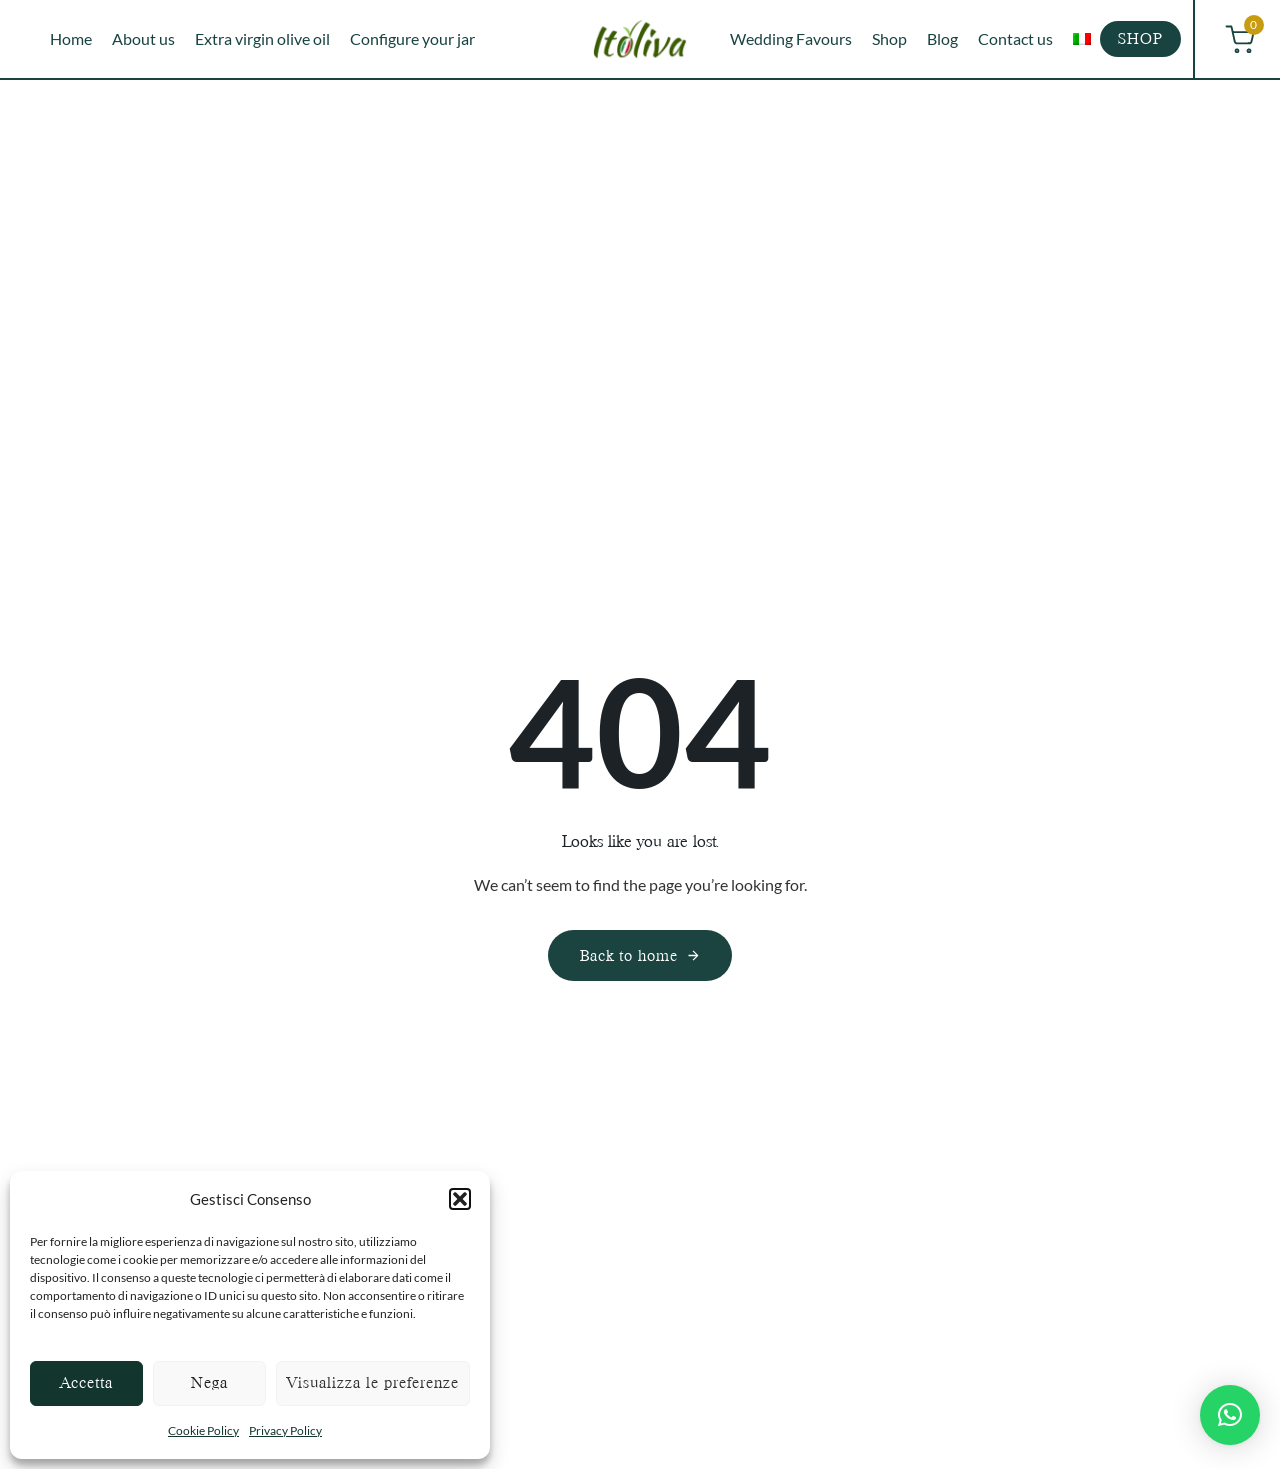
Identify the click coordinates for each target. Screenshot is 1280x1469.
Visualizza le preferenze (373, 1382)
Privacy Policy (285, 1430)
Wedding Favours (791, 38)
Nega (209, 1382)
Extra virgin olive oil (262, 38)
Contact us (1015, 38)
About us (143, 38)
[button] (460, 1199)
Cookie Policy (203, 1430)
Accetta (86, 1382)
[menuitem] (1082, 39)
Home (71, 38)
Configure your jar (412, 38)
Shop (889, 38)
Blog (942, 38)
